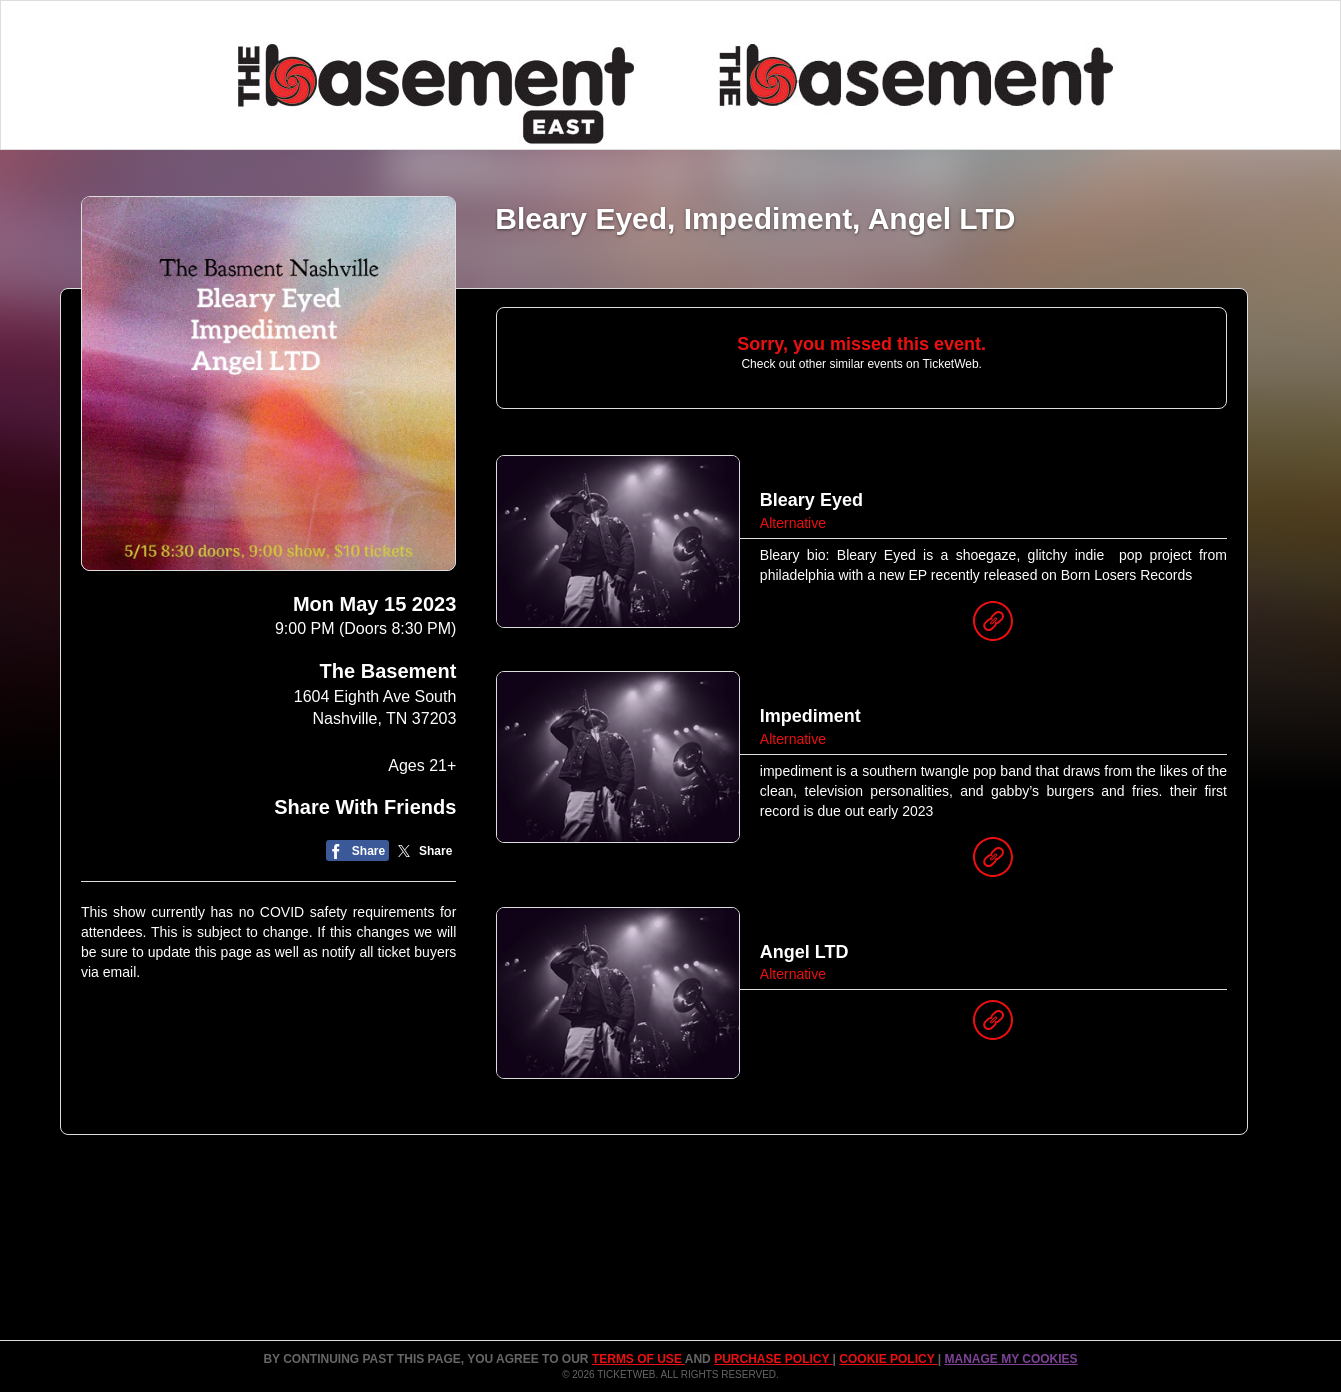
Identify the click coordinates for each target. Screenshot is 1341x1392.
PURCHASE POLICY (773, 1359)
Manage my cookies (1010, 1359)
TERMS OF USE (638, 1359)
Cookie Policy (888, 1359)
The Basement (388, 671)
